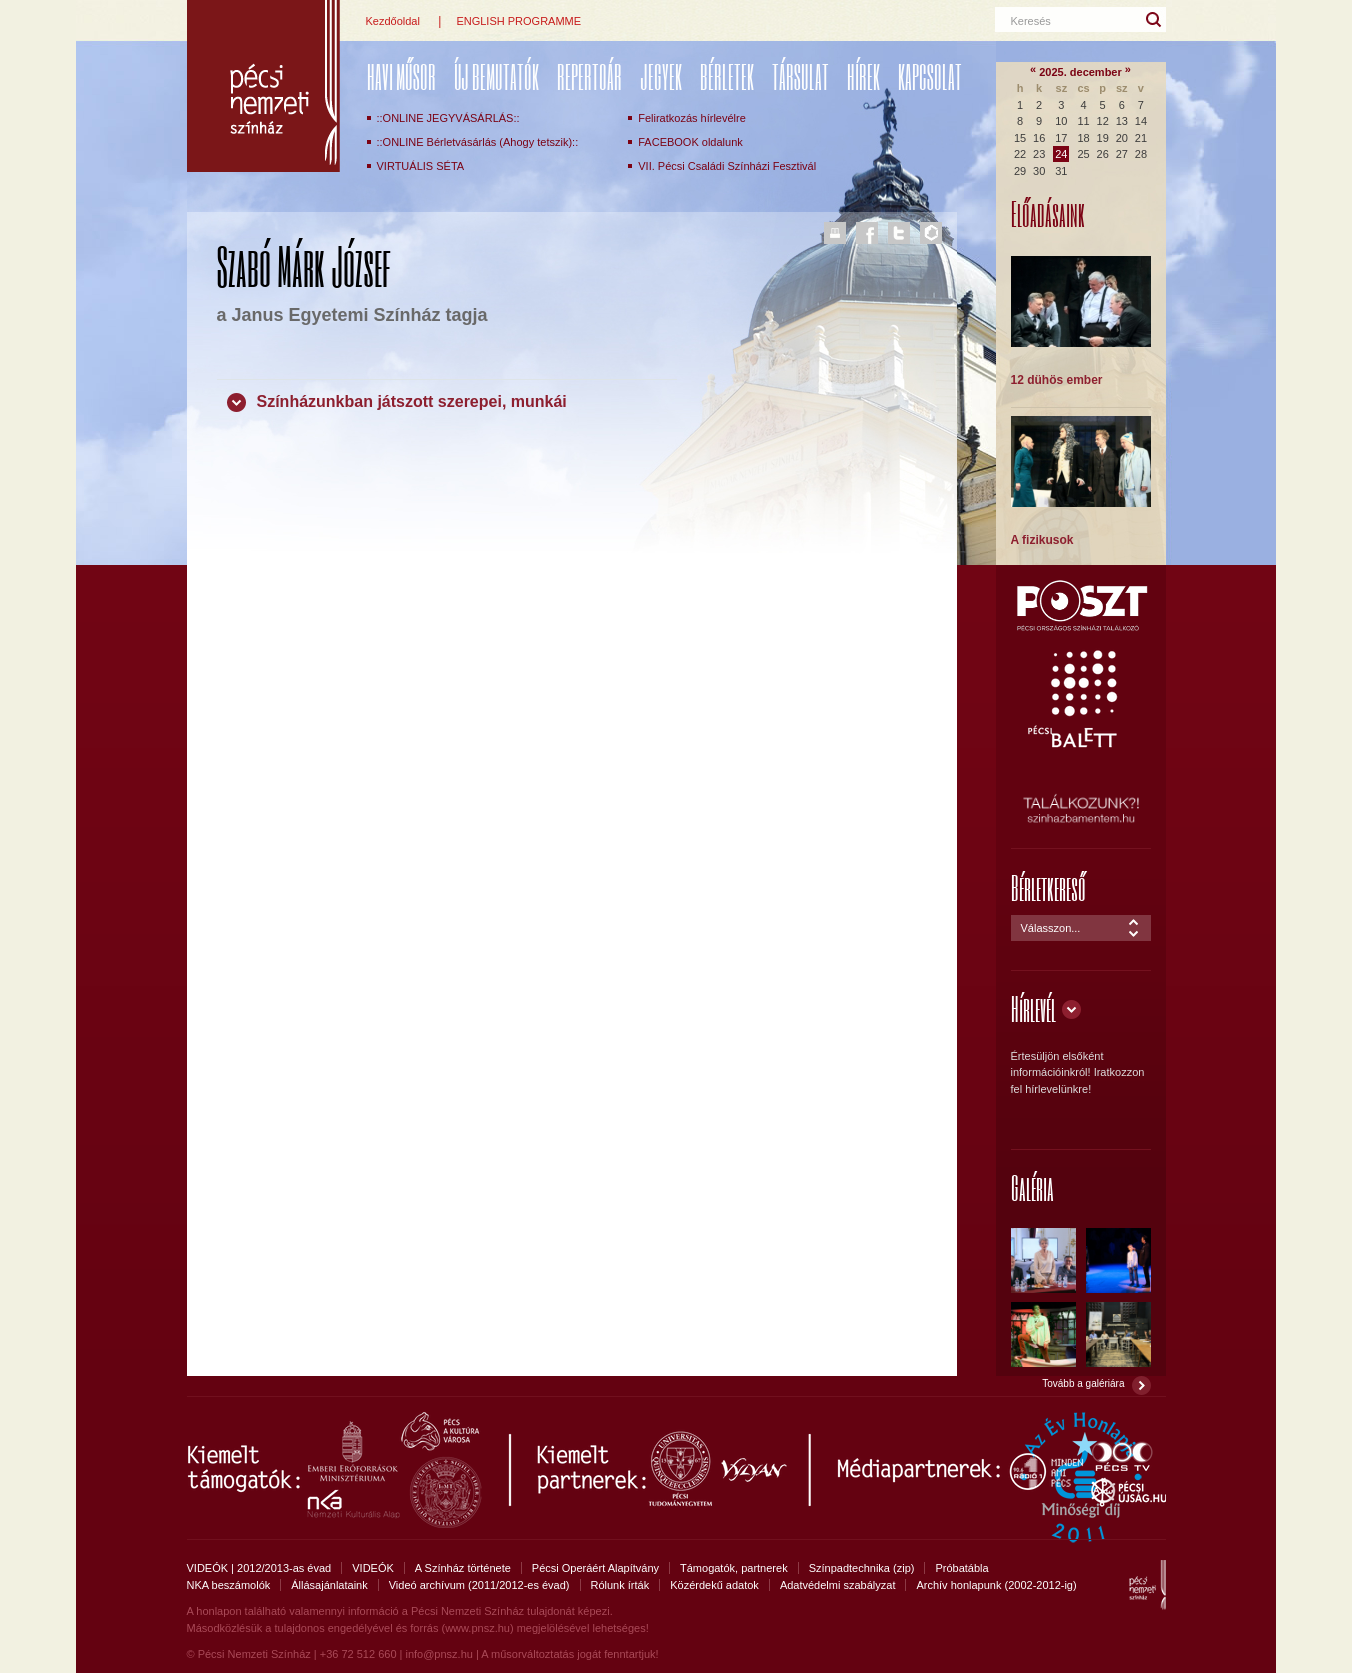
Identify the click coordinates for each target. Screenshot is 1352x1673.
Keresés (1031, 21)
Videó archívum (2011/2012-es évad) (479, 1585)
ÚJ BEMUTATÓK (496, 76)
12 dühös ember (1057, 380)
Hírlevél (1033, 1008)
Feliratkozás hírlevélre (692, 118)
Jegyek (661, 76)
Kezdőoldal (393, 21)
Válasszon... (1051, 928)
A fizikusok (1042, 540)
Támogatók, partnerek (734, 1568)
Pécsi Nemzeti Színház (263, 86)
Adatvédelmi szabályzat (838, 1585)
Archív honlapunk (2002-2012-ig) (996, 1585)
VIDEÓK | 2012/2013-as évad (259, 1568)
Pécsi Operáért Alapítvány (595, 1568)
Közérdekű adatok (714, 1585)
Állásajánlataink (329, 1585)
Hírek (863, 76)
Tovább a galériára (1083, 1383)
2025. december (1080, 72)
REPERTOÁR (589, 76)
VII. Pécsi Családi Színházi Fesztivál (727, 166)
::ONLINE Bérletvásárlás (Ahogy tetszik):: (478, 142)
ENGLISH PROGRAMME (518, 21)
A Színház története (463, 1568)
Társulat (800, 76)
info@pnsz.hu (438, 1654)
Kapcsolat (930, 76)
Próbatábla (961, 1568)
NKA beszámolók (229, 1585)
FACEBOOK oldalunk (690, 142)
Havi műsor (401, 76)
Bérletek (727, 76)
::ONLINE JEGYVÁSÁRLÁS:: (448, 118)
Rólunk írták (620, 1585)
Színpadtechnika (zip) (862, 1568)
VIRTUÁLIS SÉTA (421, 166)
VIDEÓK (373, 1568)
